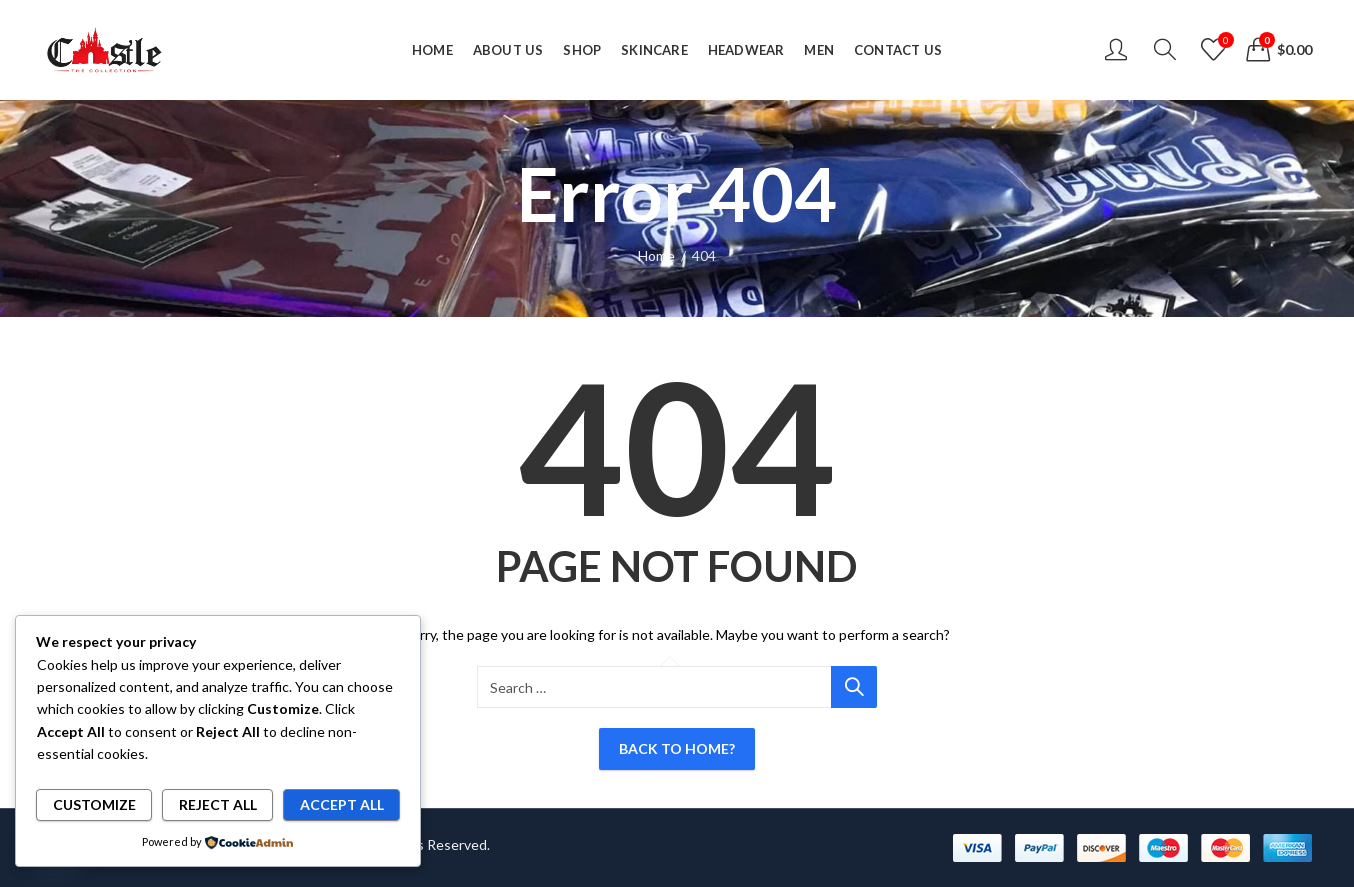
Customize (94, 804)
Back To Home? (677, 748)
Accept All (342, 804)
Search (854, 687)
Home (656, 255)
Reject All (218, 804)
